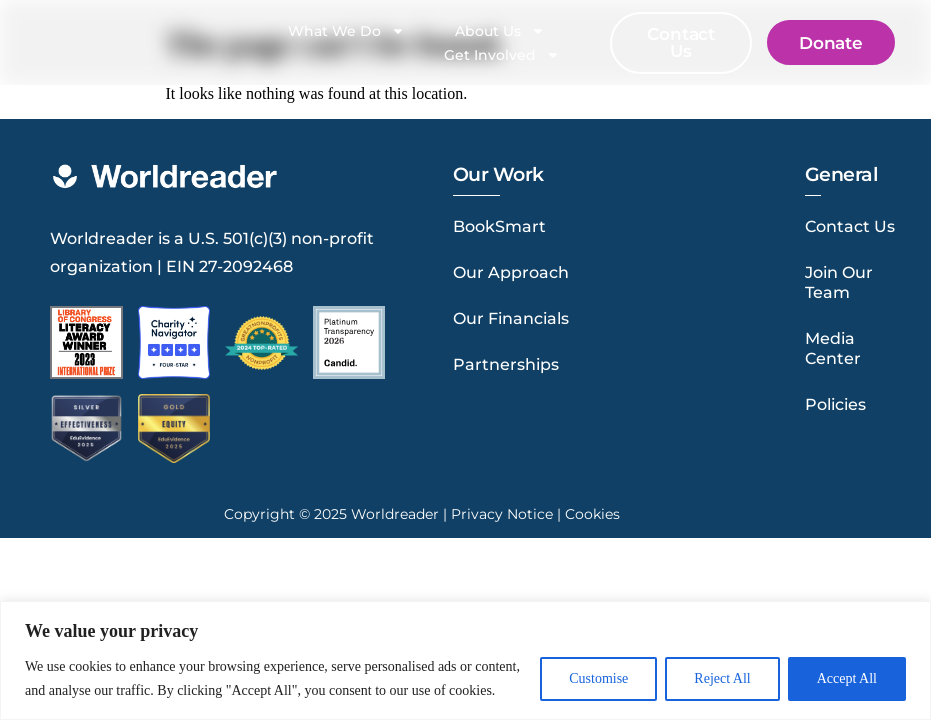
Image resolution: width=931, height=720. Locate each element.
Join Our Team (839, 282)
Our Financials (511, 318)
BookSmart (499, 226)
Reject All (722, 678)
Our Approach (511, 272)
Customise (598, 678)
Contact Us (850, 226)
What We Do (346, 31)
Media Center (833, 348)
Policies (835, 404)
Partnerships (506, 364)
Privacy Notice (502, 511)
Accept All (847, 678)
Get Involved (502, 55)
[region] (465, 660)
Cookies (592, 511)
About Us (500, 31)
